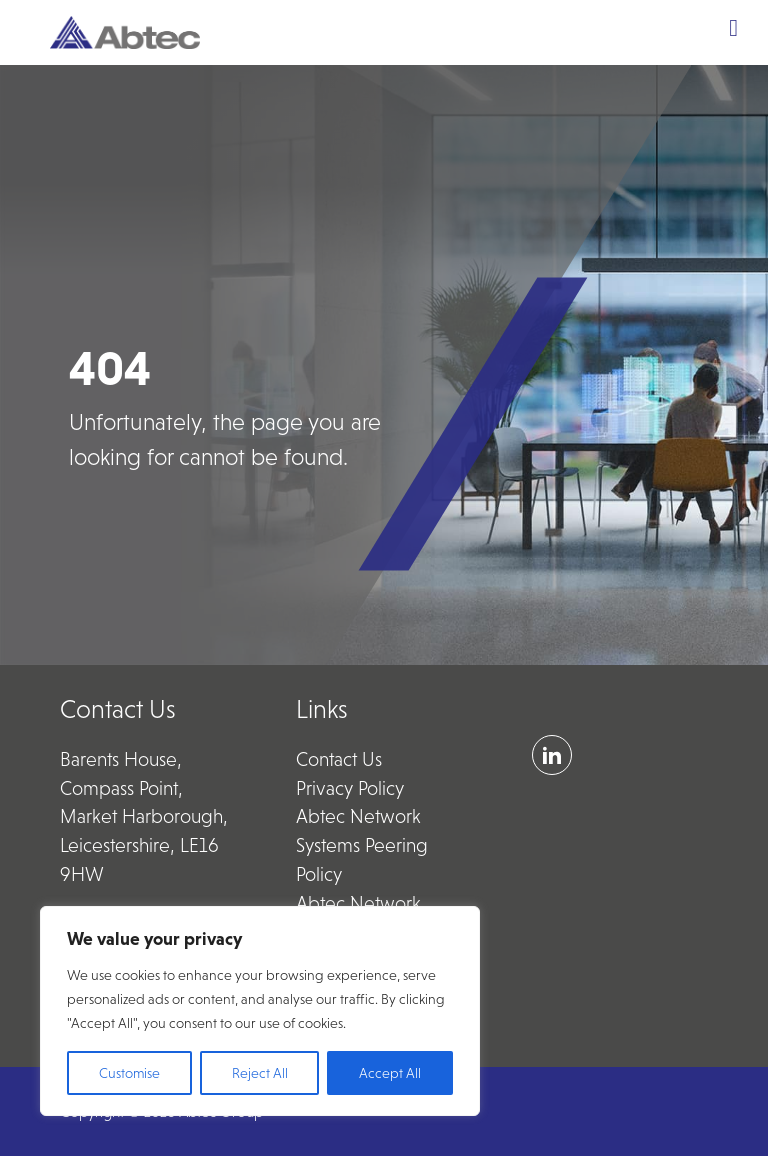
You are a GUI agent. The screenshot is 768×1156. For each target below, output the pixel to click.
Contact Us (339, 759)
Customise (129, 1073)
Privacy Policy (350, 788)
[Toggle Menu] (733, 28)
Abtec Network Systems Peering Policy (362, 845)
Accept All (390, 1073)
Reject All (260, 1073)
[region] (260, 1011)
